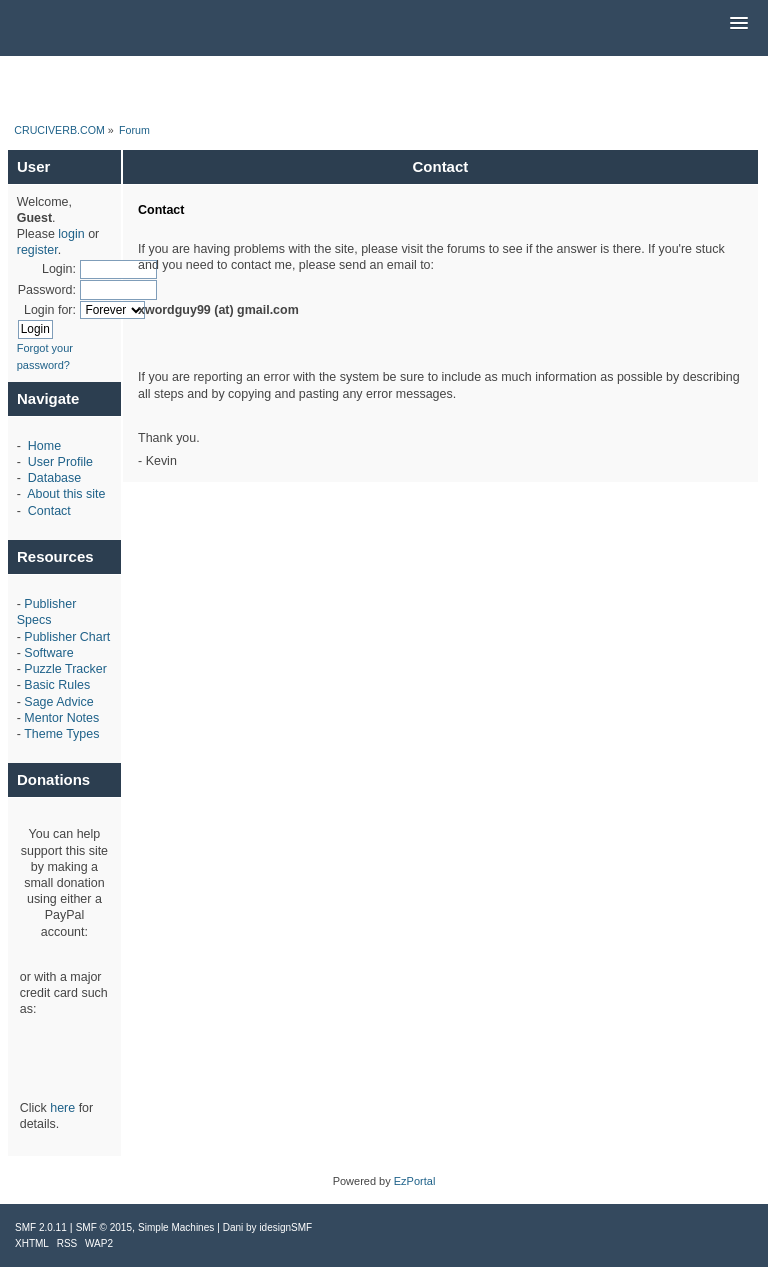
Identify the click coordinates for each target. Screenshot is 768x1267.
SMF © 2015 (104, 1227)
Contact (49, 511)
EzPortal (415, 1181)
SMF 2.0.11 (41, 1227)
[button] (739, 24)
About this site (66, 494)
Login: (59, 269)
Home (44, 446)
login (71, 234)
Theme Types (61, 734)
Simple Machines (176, 1227)
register (37, 250)
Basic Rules (57, 685)
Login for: (50, 310)
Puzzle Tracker (65, 669)
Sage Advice (58, 702)
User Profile (60, 462)
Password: (47, 290)
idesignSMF (285, 1227)
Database (54, 478)
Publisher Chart (67, 637)
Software (48, 653)
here (62, 1108)
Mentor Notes (61, 718)
